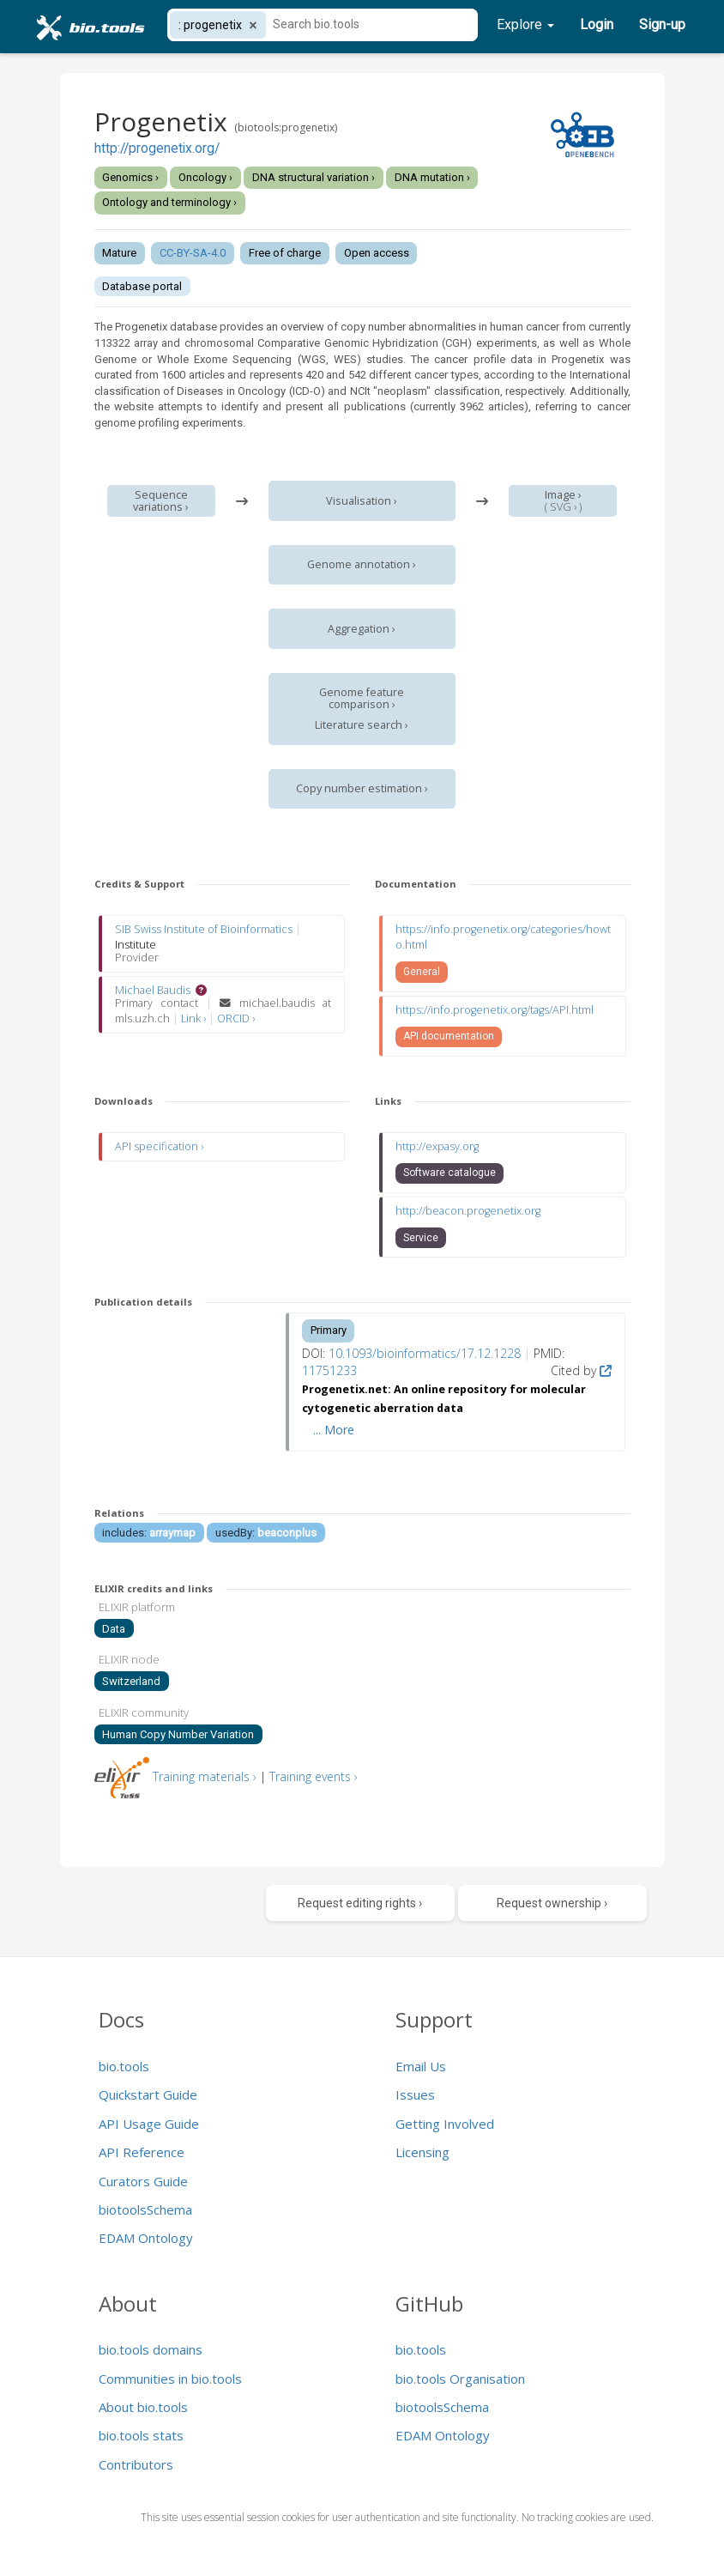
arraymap (172, 1532)
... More (333, 1429)
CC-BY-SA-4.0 (193, 252)
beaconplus (287, 1532)
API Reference (141, 2152)
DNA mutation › (432, 177)
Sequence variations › (161, 501)
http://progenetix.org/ (157, 148)
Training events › (313, 1776)
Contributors (136, 2464)
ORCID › (236, 1018)
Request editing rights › (360, 1903)
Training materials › (204, 1776)
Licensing (422, 2152)
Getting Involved (444, 2123)
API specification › (159, 1146)
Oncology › (205, 177)
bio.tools (124, 2066)
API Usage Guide (149, 2123)
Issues (415, 2094)
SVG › (563, 507)
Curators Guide (143, 2181)
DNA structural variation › (313, 177)
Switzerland (131, 1681)
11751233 (329, 1370)
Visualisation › (361, 501)
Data (113, 1628)
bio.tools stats (141, 2435)
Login (596, 24)
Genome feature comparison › (361, 698)
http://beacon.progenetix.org (467, 1210)
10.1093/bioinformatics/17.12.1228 (425, 1353)
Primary (329, 1330)
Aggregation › (361, 628)
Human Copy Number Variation (178, 1734)
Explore (525, 24)
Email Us (420, 2066)
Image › (563, 495)
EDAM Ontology (146, 2237)
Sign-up (662, 24)
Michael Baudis (152, 990)
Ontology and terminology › (169, 202)
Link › (194, 1018)
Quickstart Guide (148, 2094)
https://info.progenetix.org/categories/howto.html (503, 937)
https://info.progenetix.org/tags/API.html (494, 1010)
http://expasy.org (437, 1146)
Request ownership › (552, 1903)
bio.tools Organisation (460, 2378)
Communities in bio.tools (170, 2378)
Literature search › (361, 725)
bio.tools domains (150, 2349)
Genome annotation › (361, 564)
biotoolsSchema (145, 2209)
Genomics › (130, 177)
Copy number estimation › (362, 788)
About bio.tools (143, 2406)
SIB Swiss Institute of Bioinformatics (204, 929)
